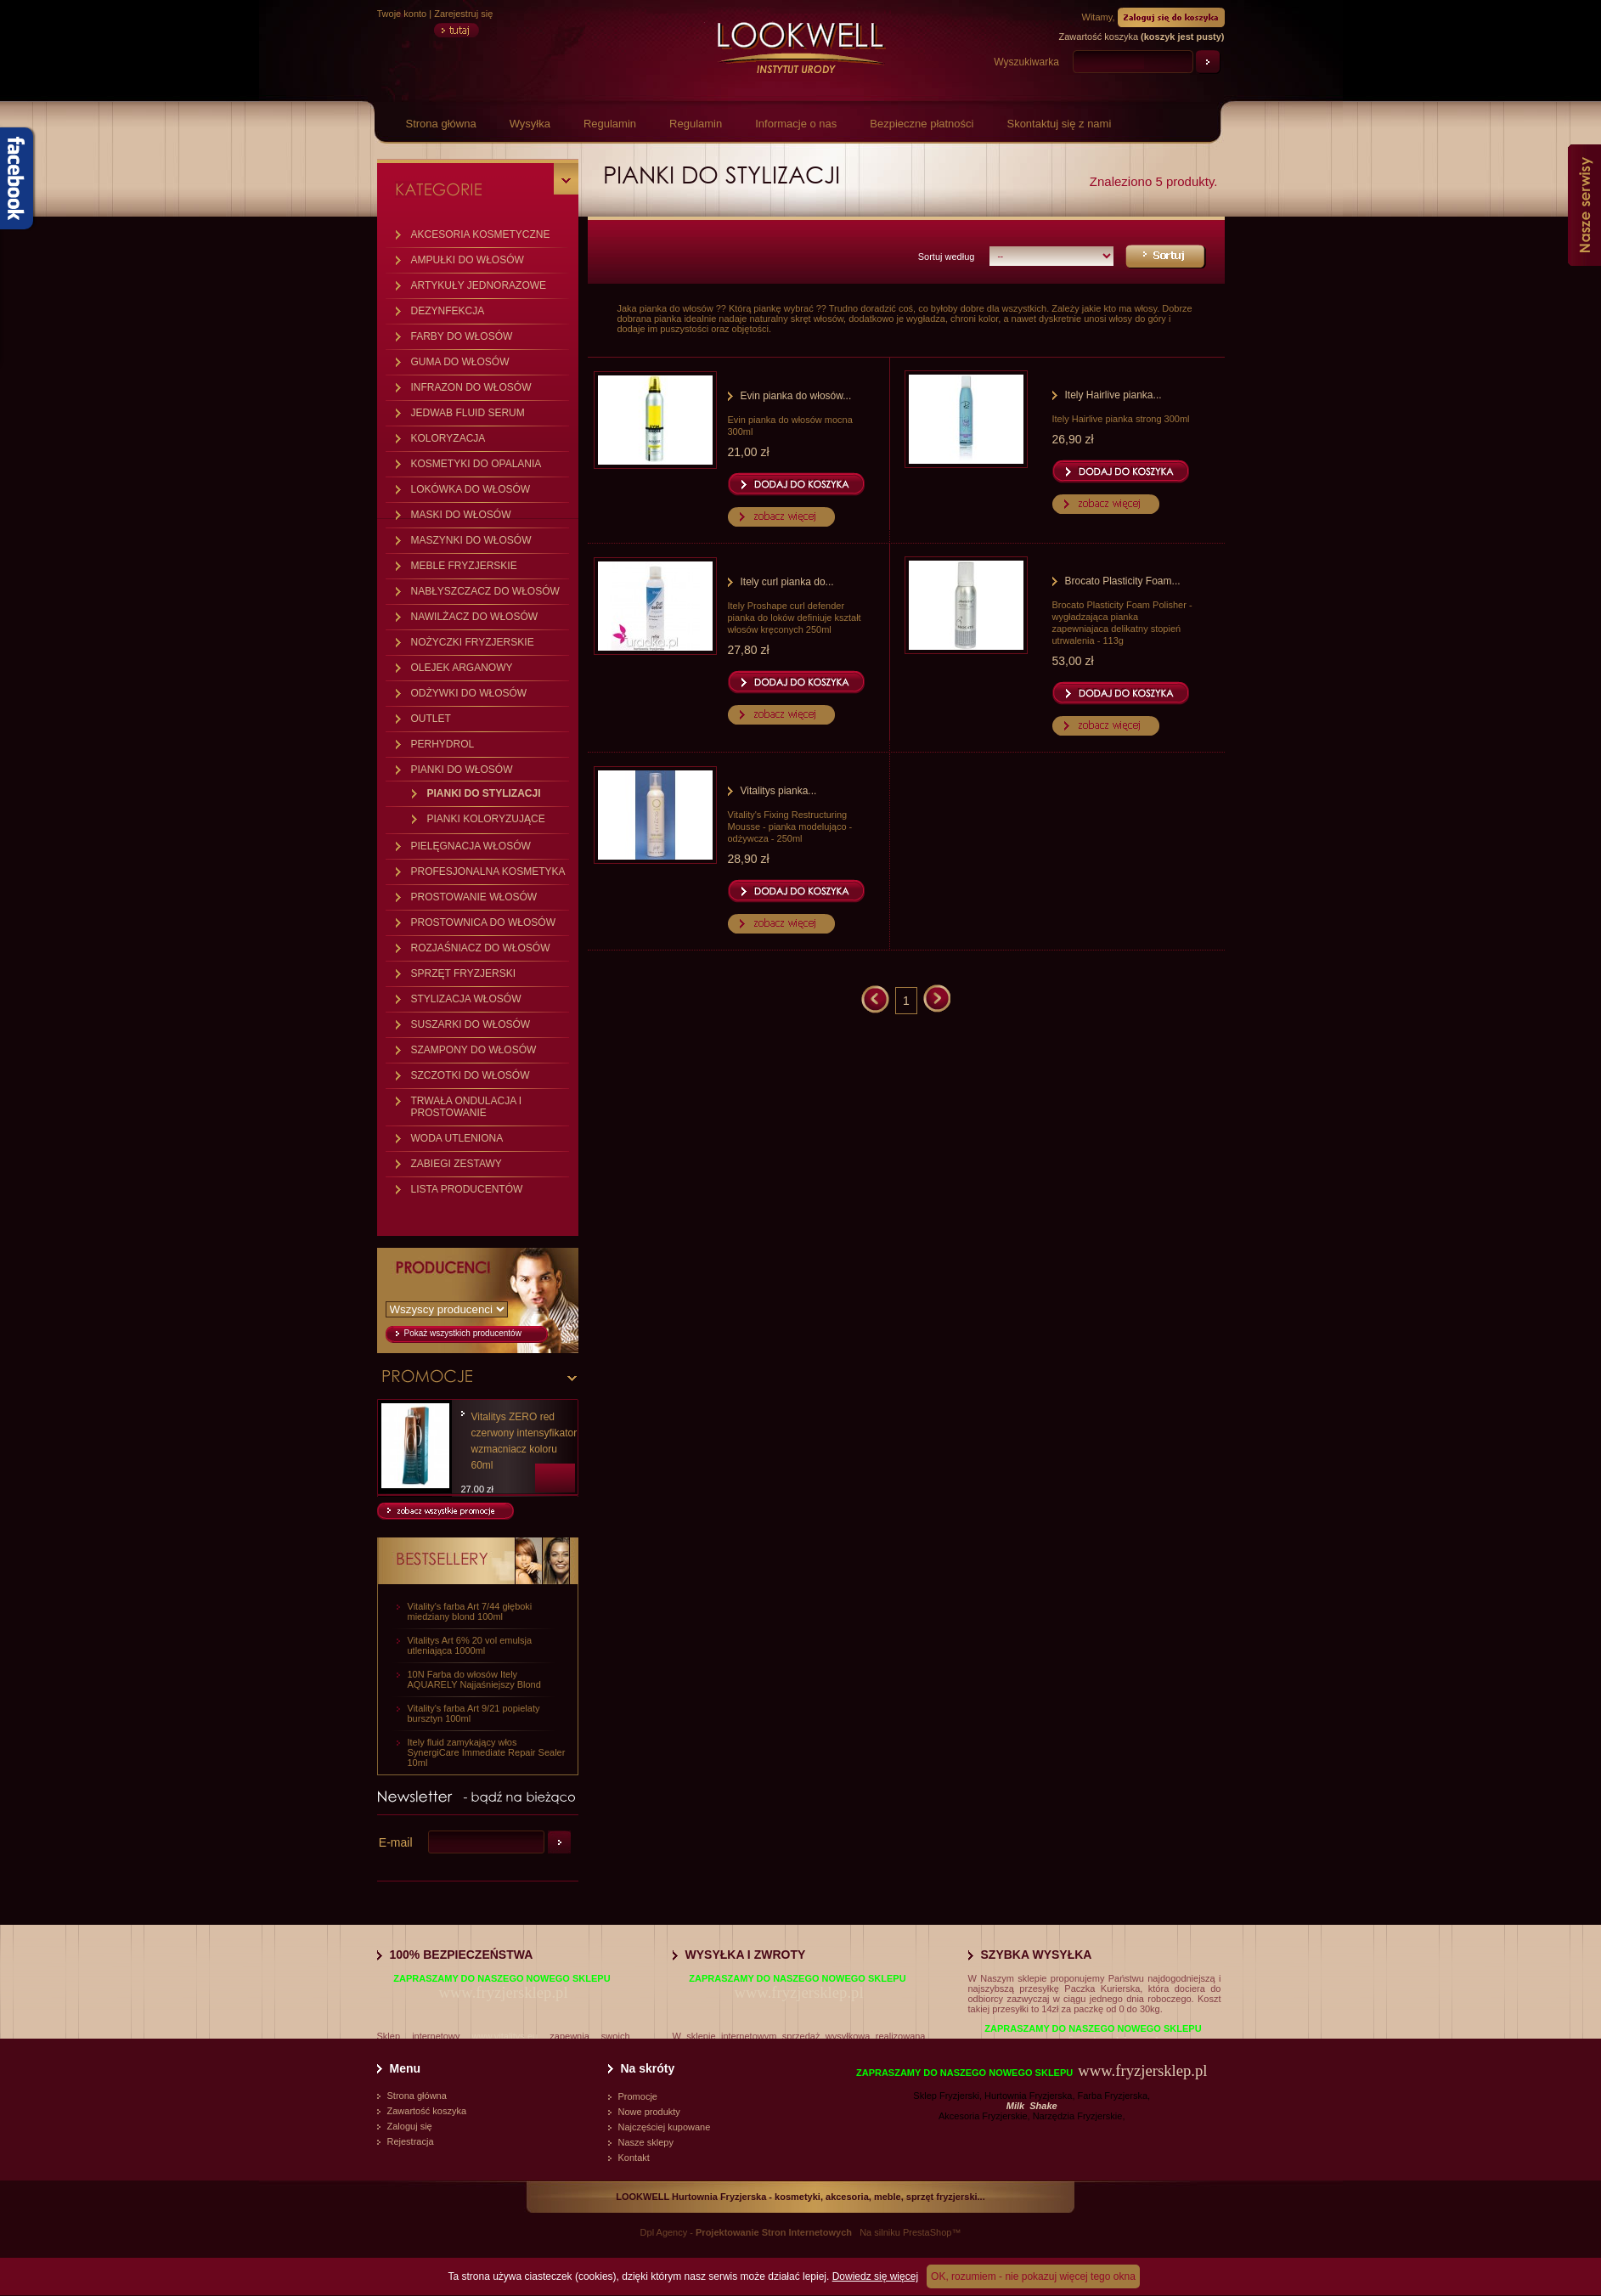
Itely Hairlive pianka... (1113, 395)
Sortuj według (946, 256)
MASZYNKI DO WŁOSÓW (471, 540)
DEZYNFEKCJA (448, 311)
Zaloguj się (409, 2126)
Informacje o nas (796, 123)
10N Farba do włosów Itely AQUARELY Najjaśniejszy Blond (474, 1679)
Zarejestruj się (463, 13)
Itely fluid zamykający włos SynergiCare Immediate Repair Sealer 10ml (487, 1752)
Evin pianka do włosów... (796, 396)
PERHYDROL (443, 744)
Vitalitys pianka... (779, 791)
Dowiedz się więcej (875, 2276)
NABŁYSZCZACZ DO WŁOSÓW (485, 591)
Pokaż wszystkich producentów (462, 1333)
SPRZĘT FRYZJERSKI (463, 973)
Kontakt (634, 2157)
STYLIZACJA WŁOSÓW (466, 999)
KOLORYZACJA (448, 438)
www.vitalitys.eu (505, 2036)
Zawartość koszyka (427, 2111)
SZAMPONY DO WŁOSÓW (474, 1050)
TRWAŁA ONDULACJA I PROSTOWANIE (466, 1107)
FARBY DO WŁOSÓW (462, 336)
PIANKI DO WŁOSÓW (462, 770)
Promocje (637, 2096)
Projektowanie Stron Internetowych (774, 2232)
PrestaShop (927, 2232)
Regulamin (609, 123)
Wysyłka (530, 123)
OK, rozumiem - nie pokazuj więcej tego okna (1033, 2276)
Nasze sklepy (646, 2142)
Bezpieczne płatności (921, 123)
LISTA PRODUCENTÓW (467, 1189)
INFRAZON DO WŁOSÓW (471, 387)
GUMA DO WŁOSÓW (460, 362)
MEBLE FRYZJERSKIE (464, 566)
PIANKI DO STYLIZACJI (484, 793)
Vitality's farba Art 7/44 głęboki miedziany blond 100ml (470, 1611)
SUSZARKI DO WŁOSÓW (471, 1024)
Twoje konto (402, 13)
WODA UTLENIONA (457, 1138)
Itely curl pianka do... (787, 582)
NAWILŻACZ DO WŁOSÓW (474, 617)
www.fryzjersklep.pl (502, 1992)
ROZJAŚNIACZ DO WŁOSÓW (480, 948)
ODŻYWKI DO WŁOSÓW (469, 693)
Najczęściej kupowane (664, 2127)
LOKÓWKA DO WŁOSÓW (471, 489)
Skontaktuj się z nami (1058, 123)
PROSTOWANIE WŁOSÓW (474, 897)
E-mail (396, 1842)
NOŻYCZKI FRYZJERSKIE (472, 642)
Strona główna (441, 123)
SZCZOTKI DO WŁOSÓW (470, 1075)
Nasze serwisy (1584, 205)
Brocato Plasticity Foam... (1123, 581)
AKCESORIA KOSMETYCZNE (480, 234)
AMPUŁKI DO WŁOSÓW (467, 260)
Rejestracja (410, 2141)
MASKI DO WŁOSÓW (461, 515)
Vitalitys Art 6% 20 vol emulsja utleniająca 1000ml (470, 1645)
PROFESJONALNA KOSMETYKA (488, 871)
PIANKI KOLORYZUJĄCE (486, 819)
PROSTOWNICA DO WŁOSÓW (483, 922)
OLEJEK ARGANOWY (462, 668)
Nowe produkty (649, 2112)
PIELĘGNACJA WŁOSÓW (471, 846)
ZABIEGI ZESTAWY (456, 1164)
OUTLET (431, 719)
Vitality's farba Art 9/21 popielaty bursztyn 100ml (474, 1713)
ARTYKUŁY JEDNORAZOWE (479, 285)
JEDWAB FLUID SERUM (468, 413)
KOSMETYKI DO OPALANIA (476, 464)
